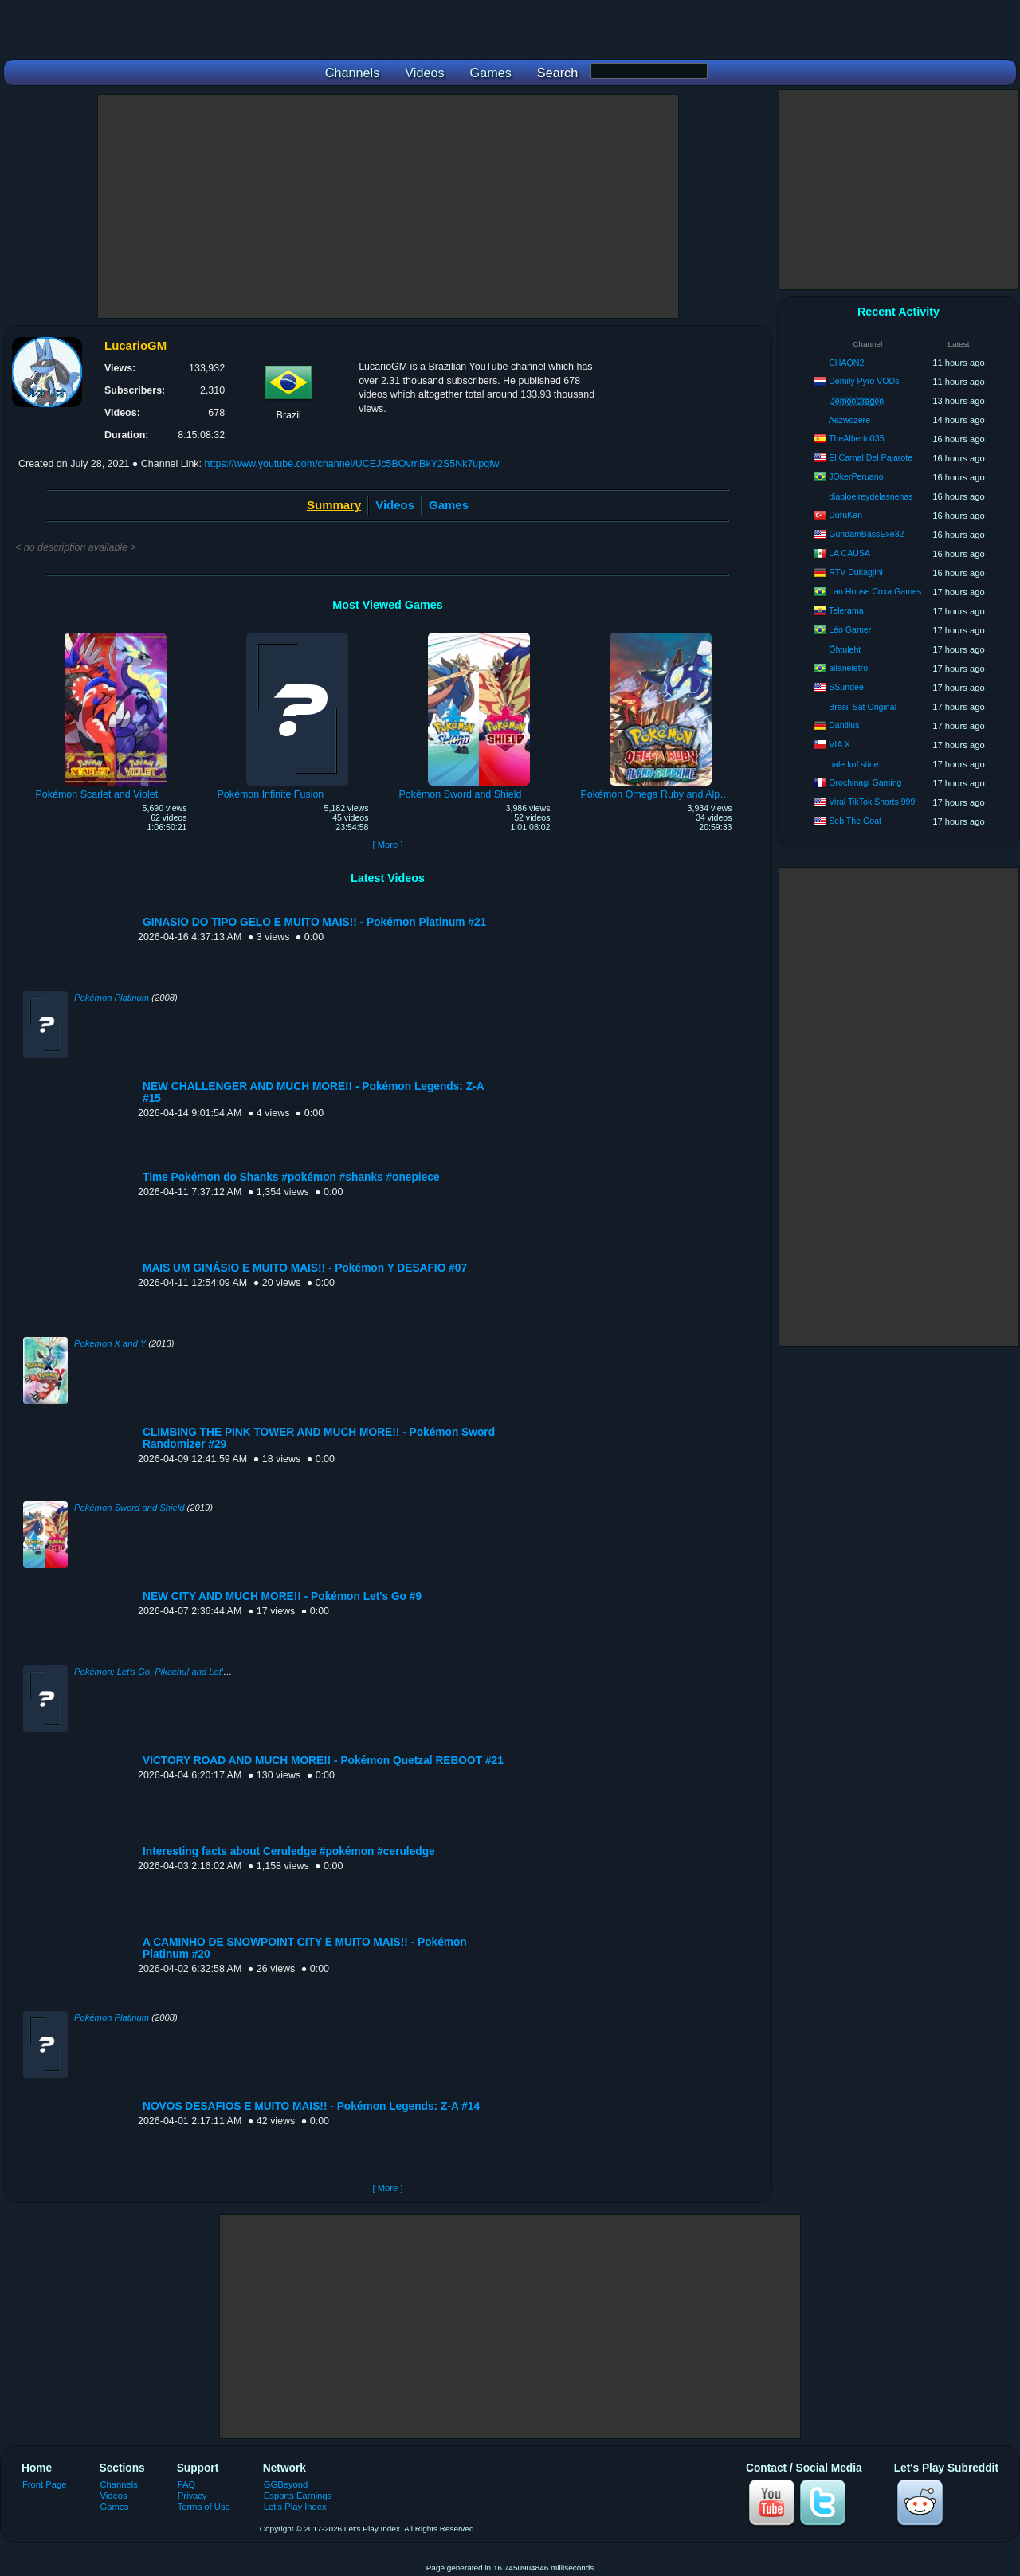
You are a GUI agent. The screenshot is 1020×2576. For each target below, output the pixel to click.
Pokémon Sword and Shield (129, 1507)
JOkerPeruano (856, 476)
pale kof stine (853, 764)
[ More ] (387, 844)
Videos (394, 505)
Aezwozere (849, 420)
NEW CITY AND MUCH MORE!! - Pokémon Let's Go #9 (282, 1596)
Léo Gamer (850, 629)
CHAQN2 (846, 362)
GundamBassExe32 (866, 534)
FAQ (186, 2484)
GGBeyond (286, 2484)
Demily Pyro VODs (864, 381)
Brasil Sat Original (862, 707)
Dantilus (844, 725)
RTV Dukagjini (856, 572)
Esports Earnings (298, 2495)
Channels (119, 2484)
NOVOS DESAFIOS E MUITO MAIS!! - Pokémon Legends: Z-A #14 (311, 2106)
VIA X (839, 744)
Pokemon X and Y (110, 1343)
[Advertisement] (388, 206)
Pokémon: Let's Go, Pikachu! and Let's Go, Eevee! (174, 1671)
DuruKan (845, 515)
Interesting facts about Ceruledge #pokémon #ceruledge (289, 1851)
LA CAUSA (849, 553)
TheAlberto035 (857, 438)
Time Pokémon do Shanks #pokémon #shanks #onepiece (291, 1177)
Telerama (846, 610)
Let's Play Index (295, 2506)
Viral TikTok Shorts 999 (872, 801)
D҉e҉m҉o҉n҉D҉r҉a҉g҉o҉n (856, 401)
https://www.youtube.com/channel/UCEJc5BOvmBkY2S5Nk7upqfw (352, 463)
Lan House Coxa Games (875, 591)
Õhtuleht (845, 649)
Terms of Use (204, 2506)
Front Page (44, 2484)
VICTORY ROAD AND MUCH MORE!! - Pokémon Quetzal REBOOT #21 (323, 1760)
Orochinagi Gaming (865, 782)
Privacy (192, 2495)
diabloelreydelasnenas (870, 496)
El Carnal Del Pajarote (870, 457)
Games (449, 505)
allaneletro (848, 667)
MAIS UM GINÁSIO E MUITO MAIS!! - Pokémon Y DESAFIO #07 (305, 1268)
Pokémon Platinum (111, 997)
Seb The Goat (855, 820)
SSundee (846, 687)
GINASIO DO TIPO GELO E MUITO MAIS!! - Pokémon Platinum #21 (314, 922)
